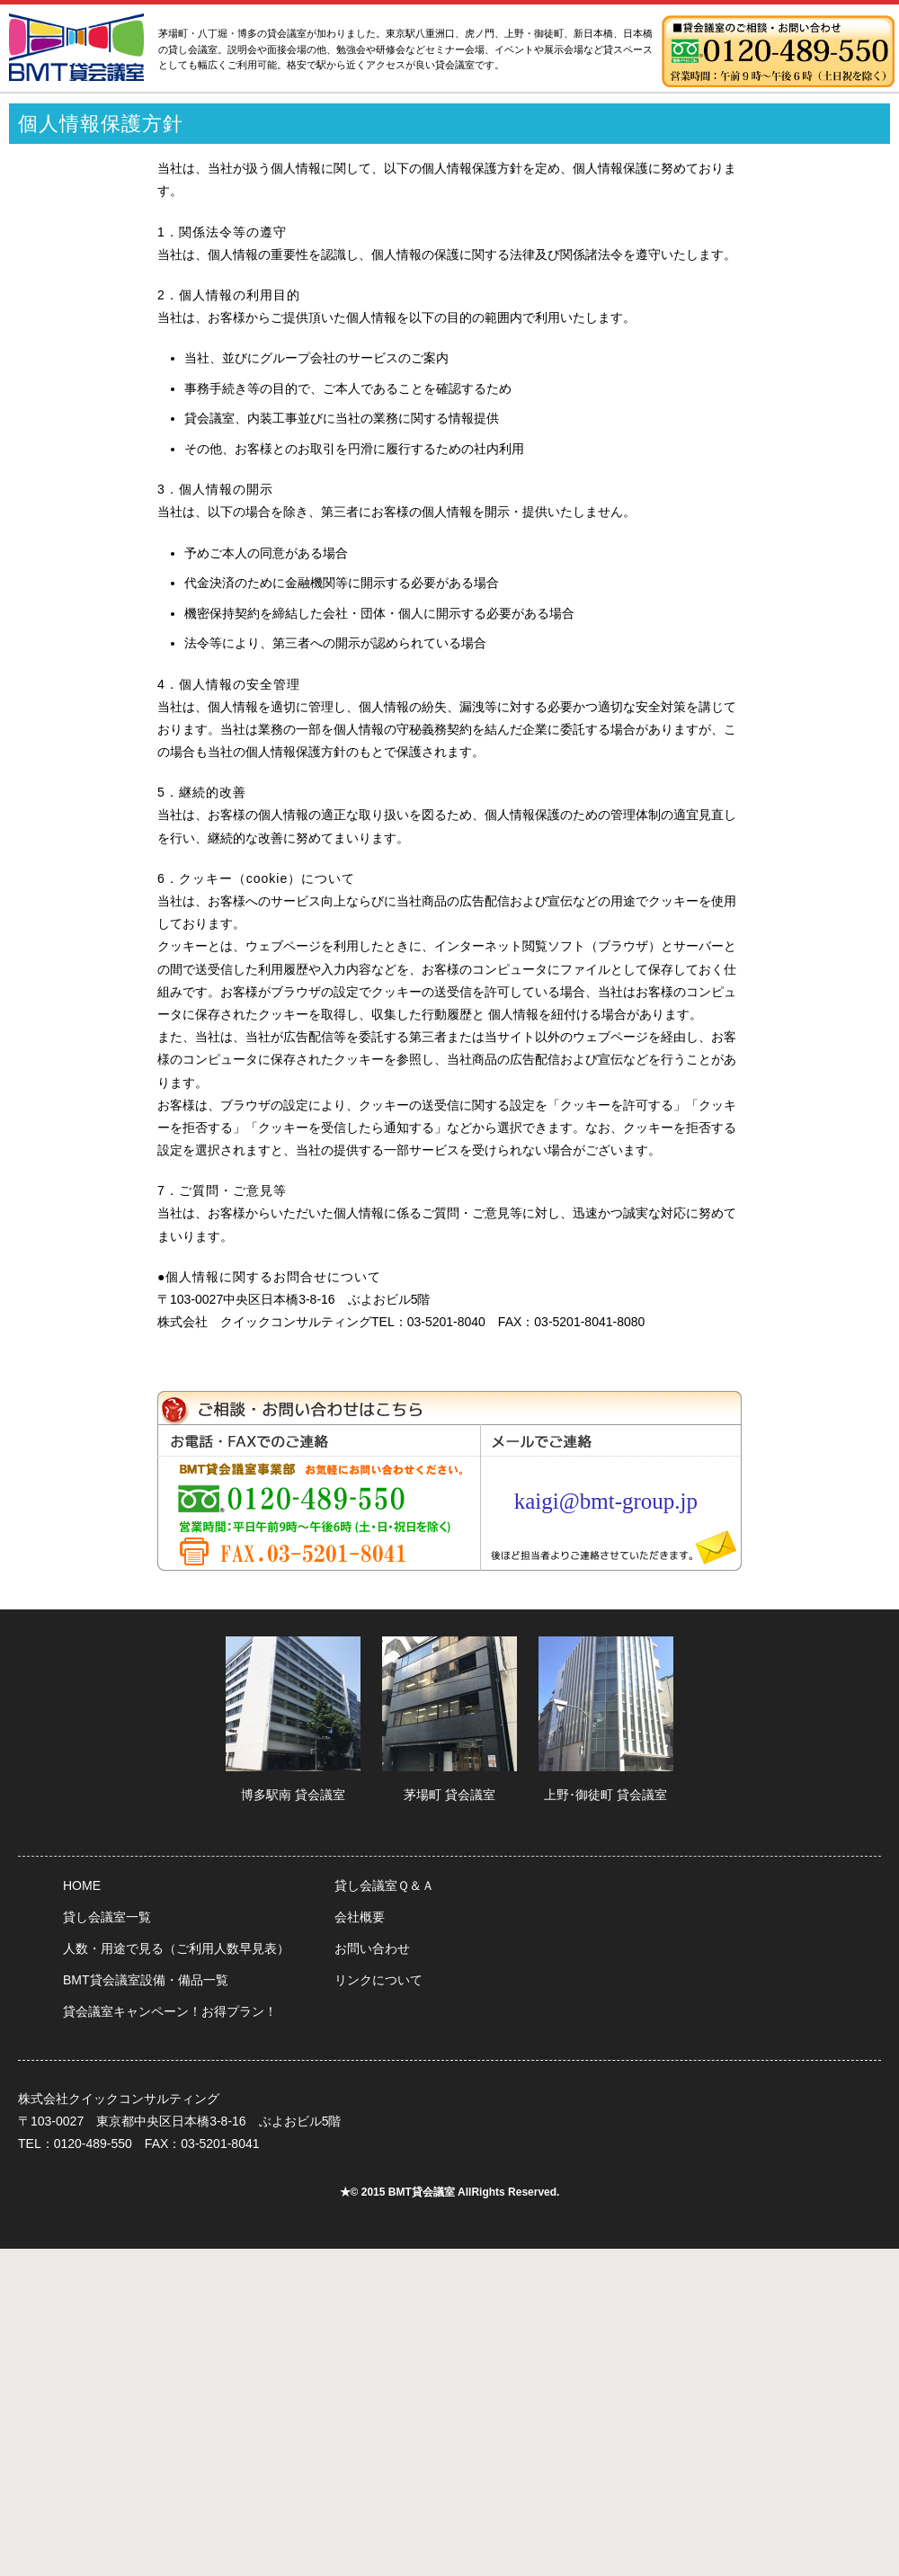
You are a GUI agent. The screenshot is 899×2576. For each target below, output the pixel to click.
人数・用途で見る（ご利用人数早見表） (176, 1948)
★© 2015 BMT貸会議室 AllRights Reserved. (450, 2192)
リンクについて (378, 1980)
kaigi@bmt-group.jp (606, 1501)
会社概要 (359, 1917)
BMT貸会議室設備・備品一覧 (145, 1980)
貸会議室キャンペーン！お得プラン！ (170, 2011)
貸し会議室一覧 (107, 1917)
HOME (82, 1885)
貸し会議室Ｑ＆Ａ (384, 1885)
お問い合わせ (372, 1948)
